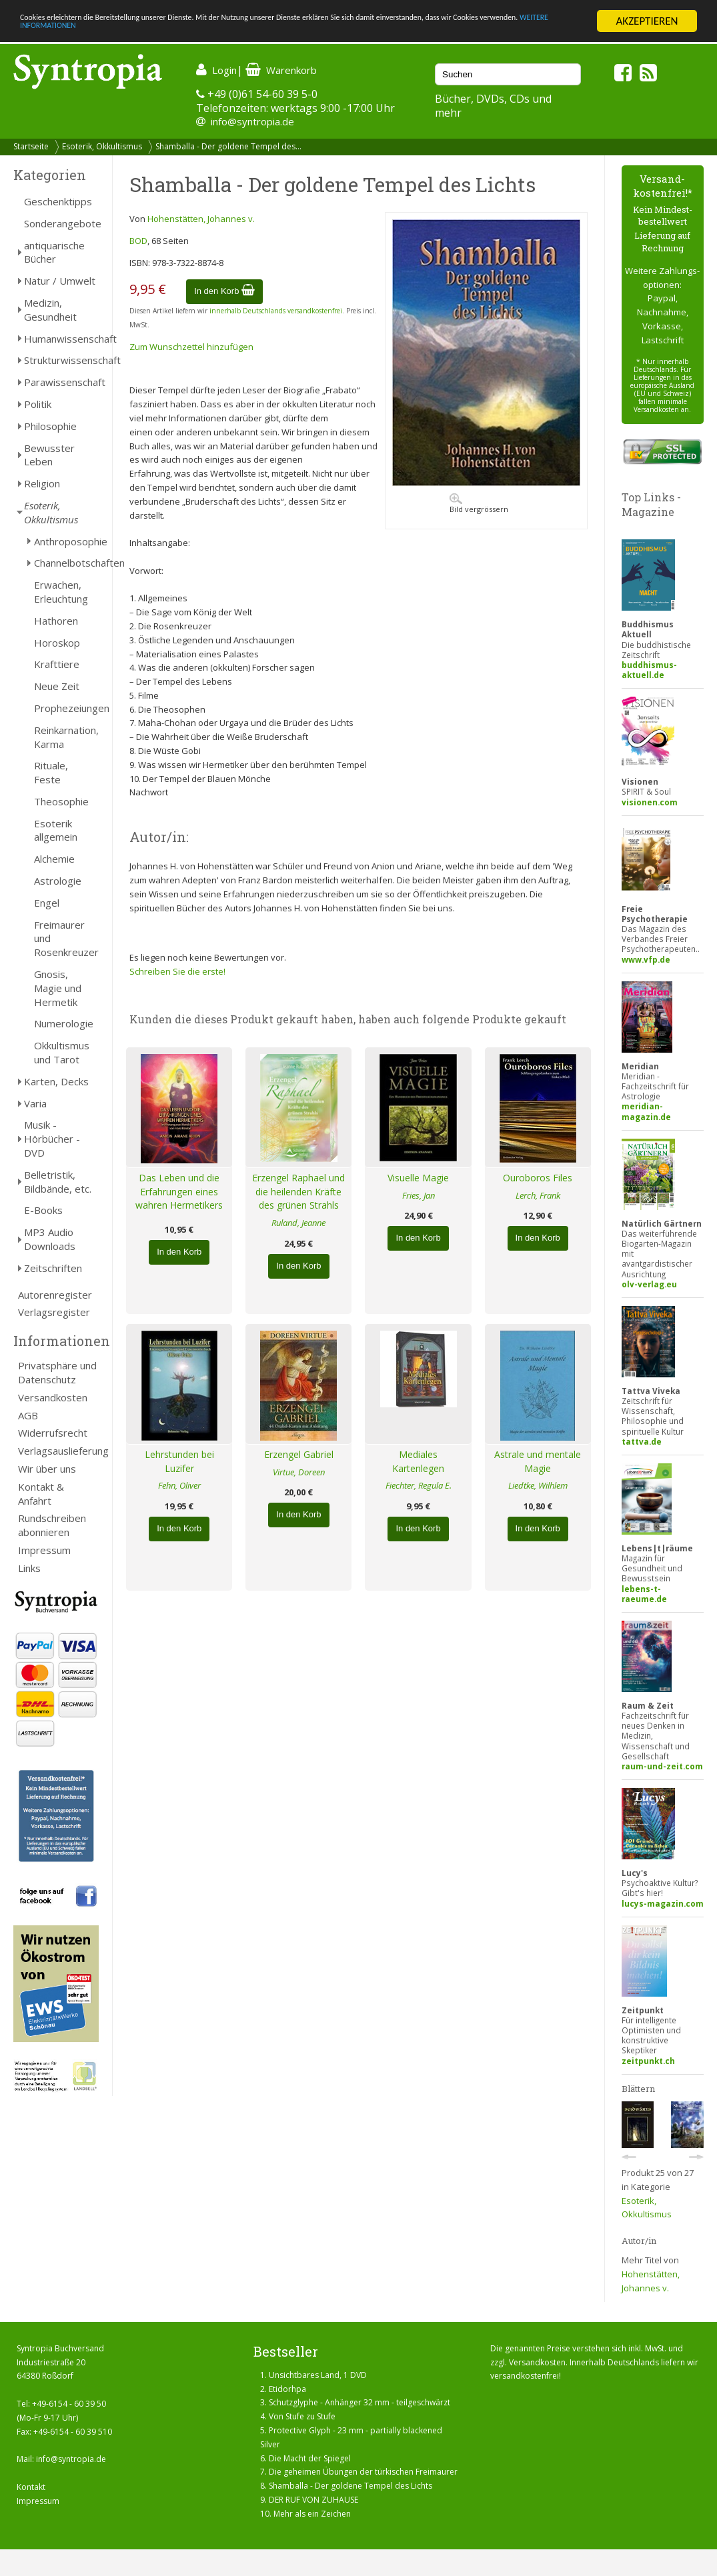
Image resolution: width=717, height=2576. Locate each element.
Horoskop (57, 642)
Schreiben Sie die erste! (177, 971)
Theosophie (61, 801)
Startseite (31, 146)
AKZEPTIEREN (647, 21)
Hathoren (56, 620)
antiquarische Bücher (54, 252)
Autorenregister (55, 1294)
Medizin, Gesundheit (50, 309)
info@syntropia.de (252, 121)
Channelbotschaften (66, 562)
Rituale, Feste (51, 772)
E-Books (43, 1210)
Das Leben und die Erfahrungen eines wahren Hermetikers (179, 1191)
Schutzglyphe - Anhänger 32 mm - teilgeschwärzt (359, 2402)
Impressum (44, 1550)
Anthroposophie (66, 541)
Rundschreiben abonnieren (52, 1525)
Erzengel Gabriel (298, 1454)
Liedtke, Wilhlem (538, 1485)
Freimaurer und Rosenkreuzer (66, 938)
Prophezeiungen (66, 708)
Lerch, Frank (538, 1195)
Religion (42, 483)
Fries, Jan (418, 1195)
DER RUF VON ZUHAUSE (313, 2499)
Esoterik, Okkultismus (102, 146)
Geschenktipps (58, 201)
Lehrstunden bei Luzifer (179, 1461)
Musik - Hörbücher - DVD (52, 1138)
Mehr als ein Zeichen (312, 2513)
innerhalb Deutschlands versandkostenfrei (275, 310)
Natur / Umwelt (59, 280)
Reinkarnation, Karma (66, 737)
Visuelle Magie (418, 1177)
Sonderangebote (61, 223)
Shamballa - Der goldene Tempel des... (228, 146)
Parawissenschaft (61, 382)
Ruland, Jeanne (298, 1223)
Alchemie (54, 858)
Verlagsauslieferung (58, 1450)
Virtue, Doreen (299, 1472)
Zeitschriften (53, 1268)
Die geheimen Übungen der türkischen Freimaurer (363, 2471)
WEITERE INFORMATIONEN (289, 33)
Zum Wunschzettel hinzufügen (191, 347)
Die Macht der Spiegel (310, 2458)
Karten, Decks (56, 1081)
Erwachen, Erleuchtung (61, 591)
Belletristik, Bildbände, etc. (57, 1181)
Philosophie (50, 426)
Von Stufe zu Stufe (302, 2416)
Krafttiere (56, 664)
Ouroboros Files (537, 1177)
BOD (138, 241)
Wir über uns (47, 1468)
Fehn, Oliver (179, 1485)
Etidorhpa (287, 2389)
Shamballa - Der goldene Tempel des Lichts (350, 2485)
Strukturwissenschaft (61, 360)
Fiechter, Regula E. (419, 1485)
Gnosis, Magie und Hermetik (57, 988)
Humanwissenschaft (61, 338)
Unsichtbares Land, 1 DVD (318, 2375)
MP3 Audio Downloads (49, 1239)
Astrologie (57, 880)
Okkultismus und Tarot (61, 1052)
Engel (46, 902)
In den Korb (224, 291)
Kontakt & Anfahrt (41, 1493)
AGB (28, 1415)
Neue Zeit (56, 686)
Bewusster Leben (49, 455)
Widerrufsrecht (52, 1432)
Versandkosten (52, 1397)
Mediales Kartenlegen (418, 1461)
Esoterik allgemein (55, 830)
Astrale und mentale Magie (537, 1461)
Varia (35, 1103)
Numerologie (63, 1023)
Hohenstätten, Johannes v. (201, 219)
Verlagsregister (54, 1312)
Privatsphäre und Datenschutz (57, 1372)
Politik (37, 404)
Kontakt (31, 2487)
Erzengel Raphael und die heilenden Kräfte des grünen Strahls (298, 1191)
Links (29, 1568)
